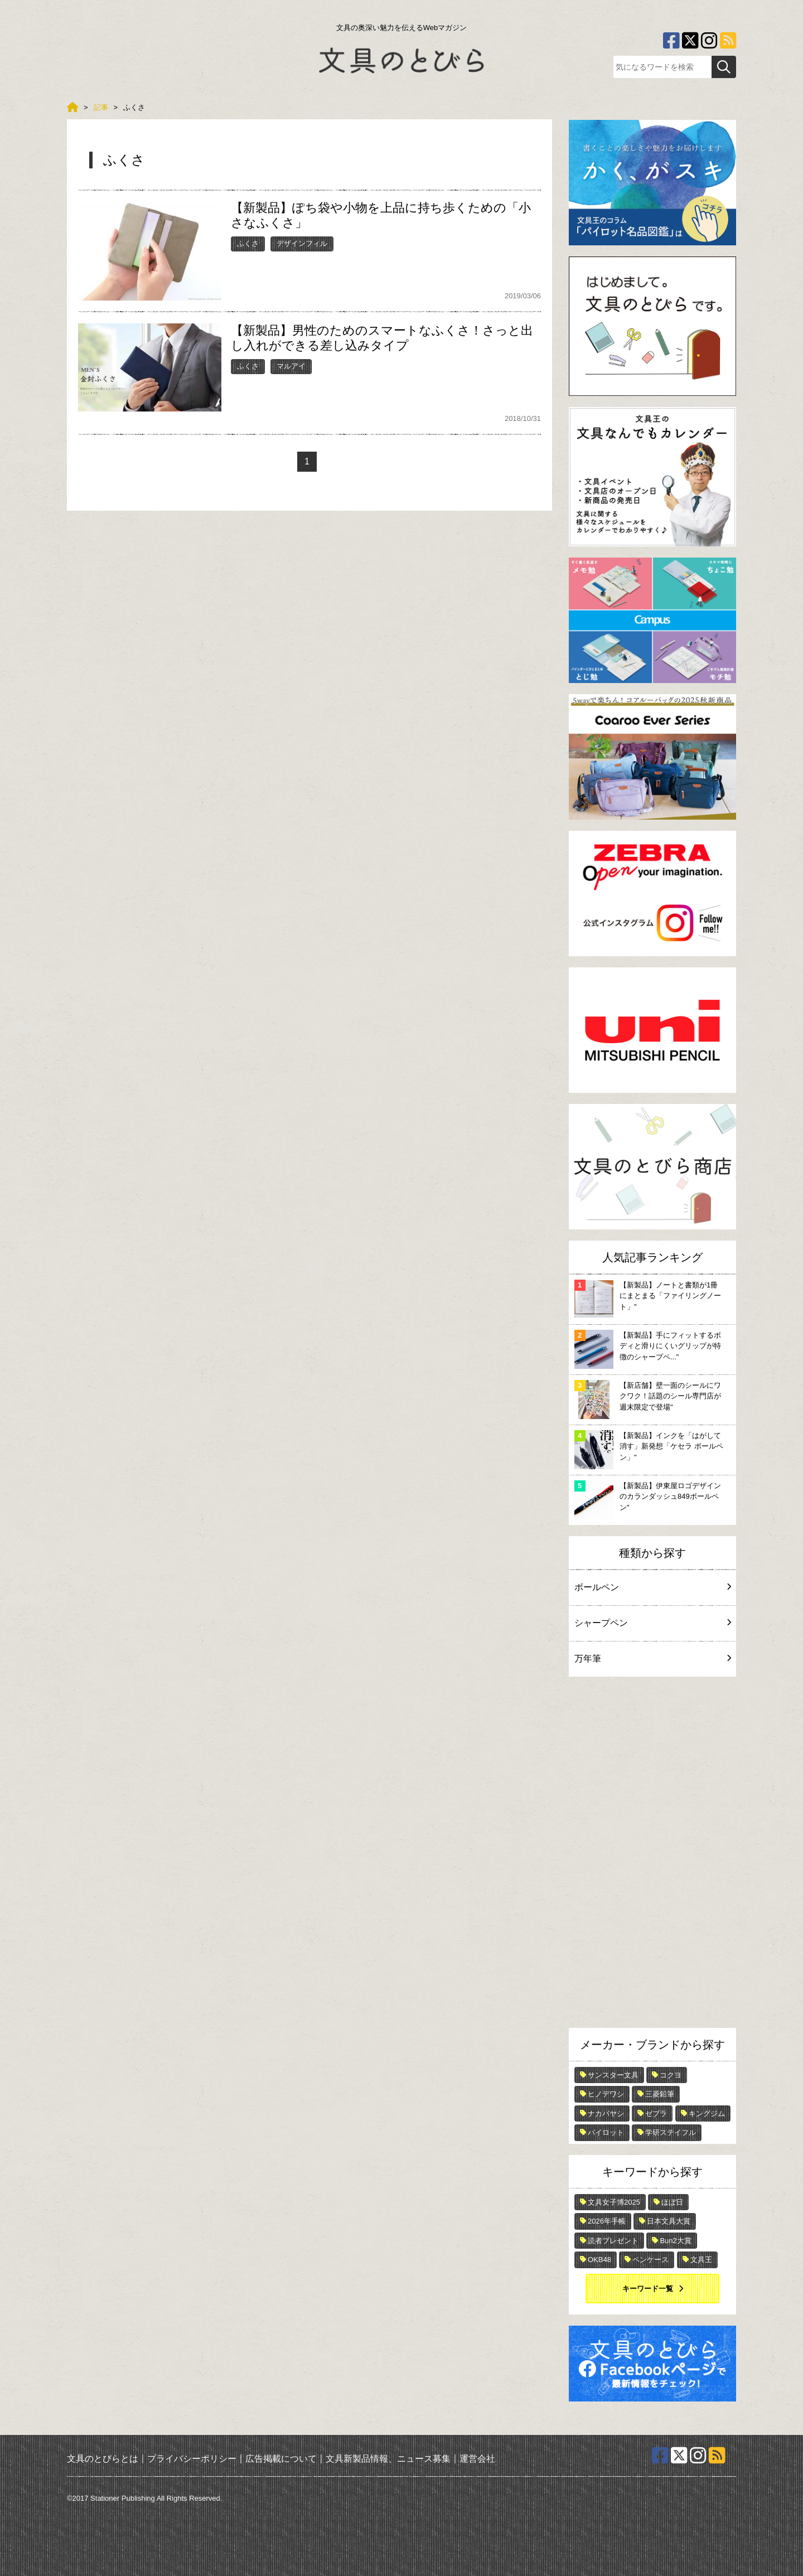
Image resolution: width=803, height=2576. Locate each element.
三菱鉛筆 (659, 2094)
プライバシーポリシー (191, 2458)
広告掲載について (281, 2458)
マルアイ (291, 366)
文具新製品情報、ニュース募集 (388, 2458)
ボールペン (652, 1587)
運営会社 (477, 2458)
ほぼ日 (672, 2202)
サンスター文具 (613, 2075)
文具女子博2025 (614, 2202)
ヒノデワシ (606, 2094)
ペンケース (650, 2259)
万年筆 (652, 1658)
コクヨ (670, 2075)
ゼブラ (656, 2113)
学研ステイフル (670, 2132)
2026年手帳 (607, 2221)
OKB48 (599, 2259)
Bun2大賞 (675, 2240)
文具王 (701, 2259)
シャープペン (652, 1623)
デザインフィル (302, 243)
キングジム (707, 2113)
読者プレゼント (613, 2240)
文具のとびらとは (102, 2458)
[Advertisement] (652, 1855)
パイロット (606, 2132)
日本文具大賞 (668, 2221)
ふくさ (248, 243)
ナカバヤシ (606, 2113)
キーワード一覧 (647, 2288)
